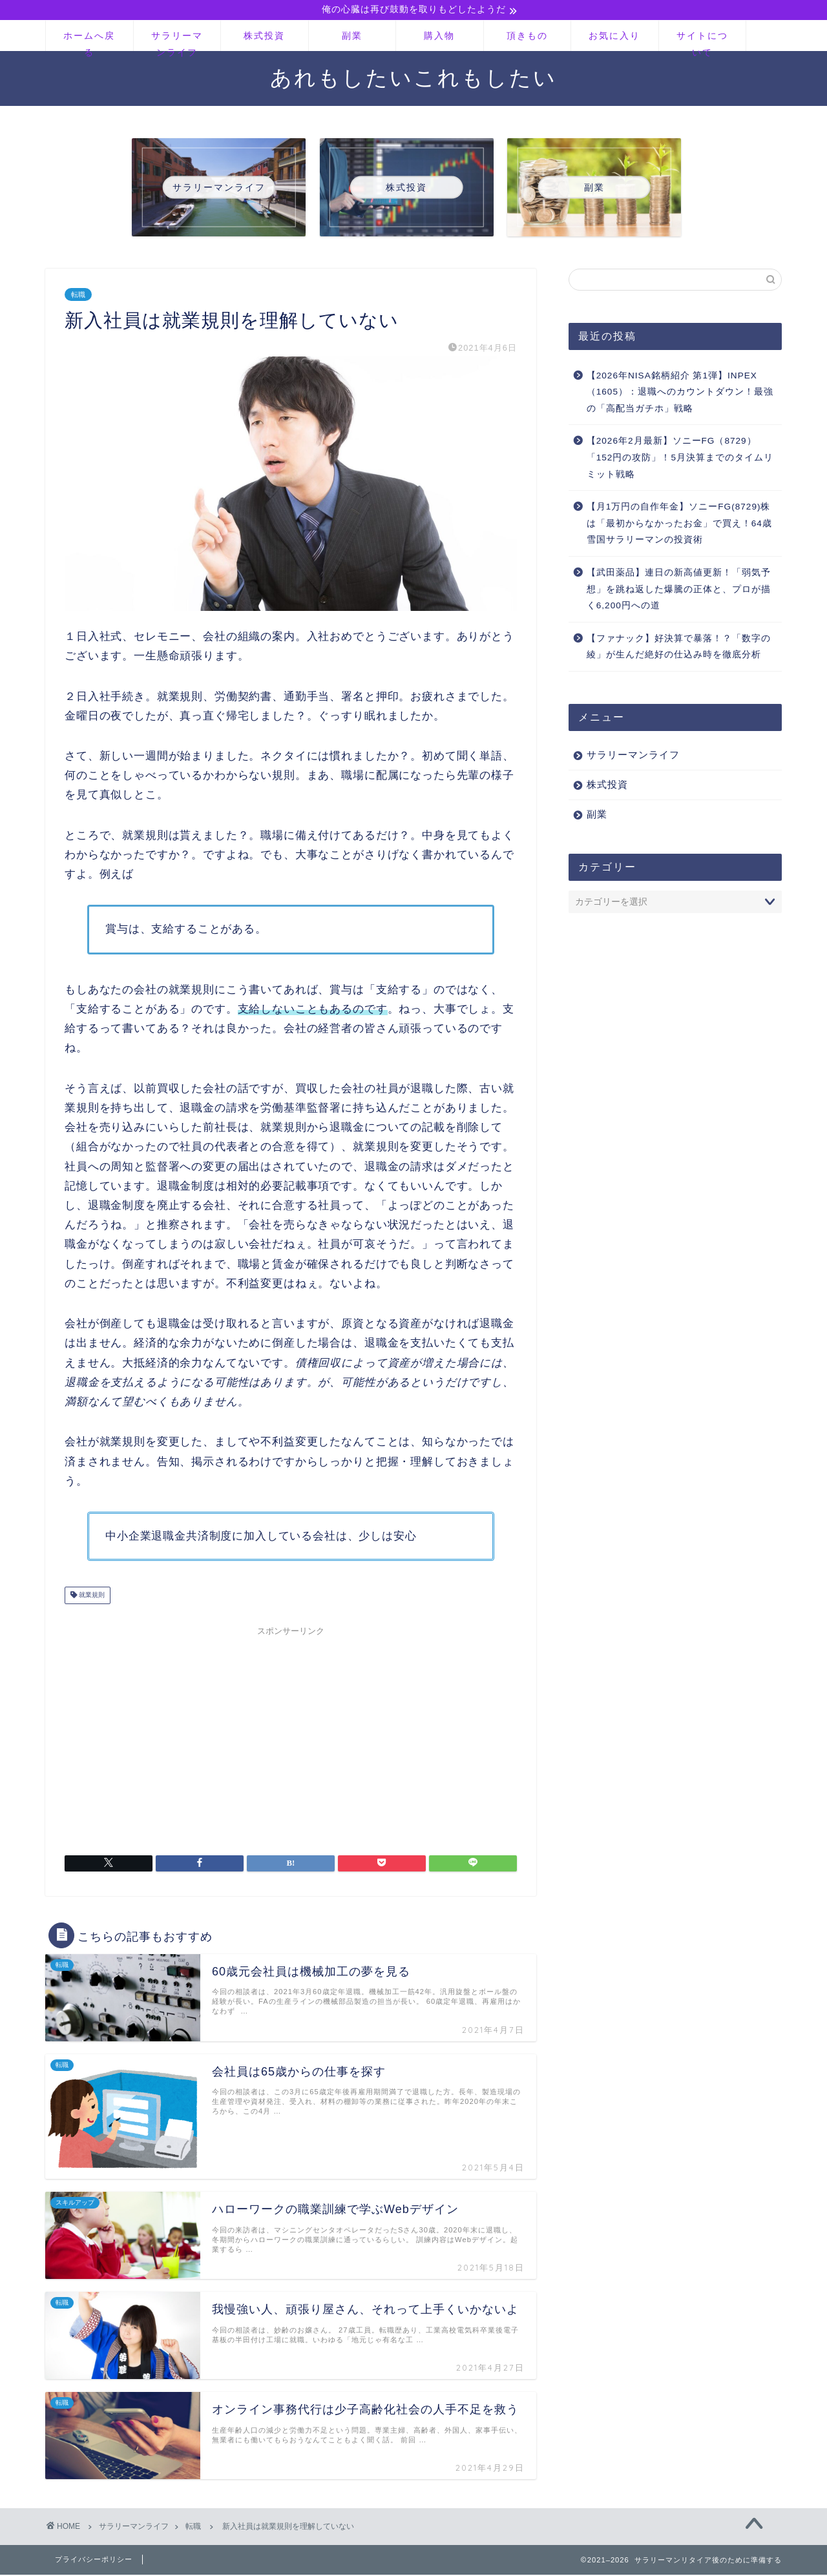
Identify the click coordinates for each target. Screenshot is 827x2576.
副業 (352, 37)
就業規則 (91, 1596)
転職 (78, 295)
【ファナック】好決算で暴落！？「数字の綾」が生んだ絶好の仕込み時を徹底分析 (679, 647)
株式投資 (264, 37)
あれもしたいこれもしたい (413, 78)
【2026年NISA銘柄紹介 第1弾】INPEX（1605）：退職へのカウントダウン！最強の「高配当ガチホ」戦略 (680, 392)
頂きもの (527, 37)
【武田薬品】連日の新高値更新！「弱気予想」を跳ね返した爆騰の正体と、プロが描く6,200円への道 (679, 590)
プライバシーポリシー (93, 2560)
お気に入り (614, 37)
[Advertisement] (291, 1733)
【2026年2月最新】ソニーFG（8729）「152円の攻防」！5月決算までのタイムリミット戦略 (680, 458)
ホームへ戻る (89, 41)
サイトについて (702, 41)
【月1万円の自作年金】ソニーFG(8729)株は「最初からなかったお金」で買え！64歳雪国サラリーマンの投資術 (679, 524)
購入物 (439, 37)
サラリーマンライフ (177, 41)
